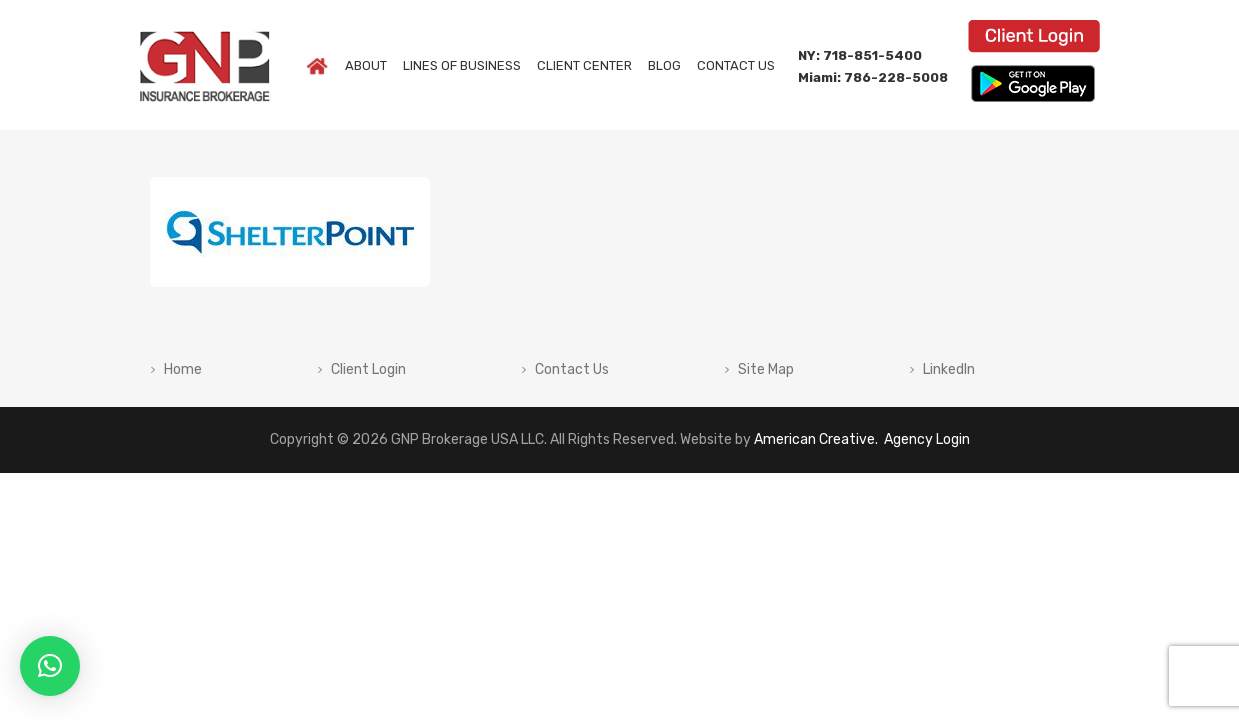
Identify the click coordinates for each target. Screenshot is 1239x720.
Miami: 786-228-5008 (873, 77)
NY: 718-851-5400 (860, 55)
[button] (50, 666)
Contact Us (572, 370)
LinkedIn (949, 370)
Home (183, 370)
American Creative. (816, 439)
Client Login (368, 370)
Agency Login (925, 439)
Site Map (766, 370)
